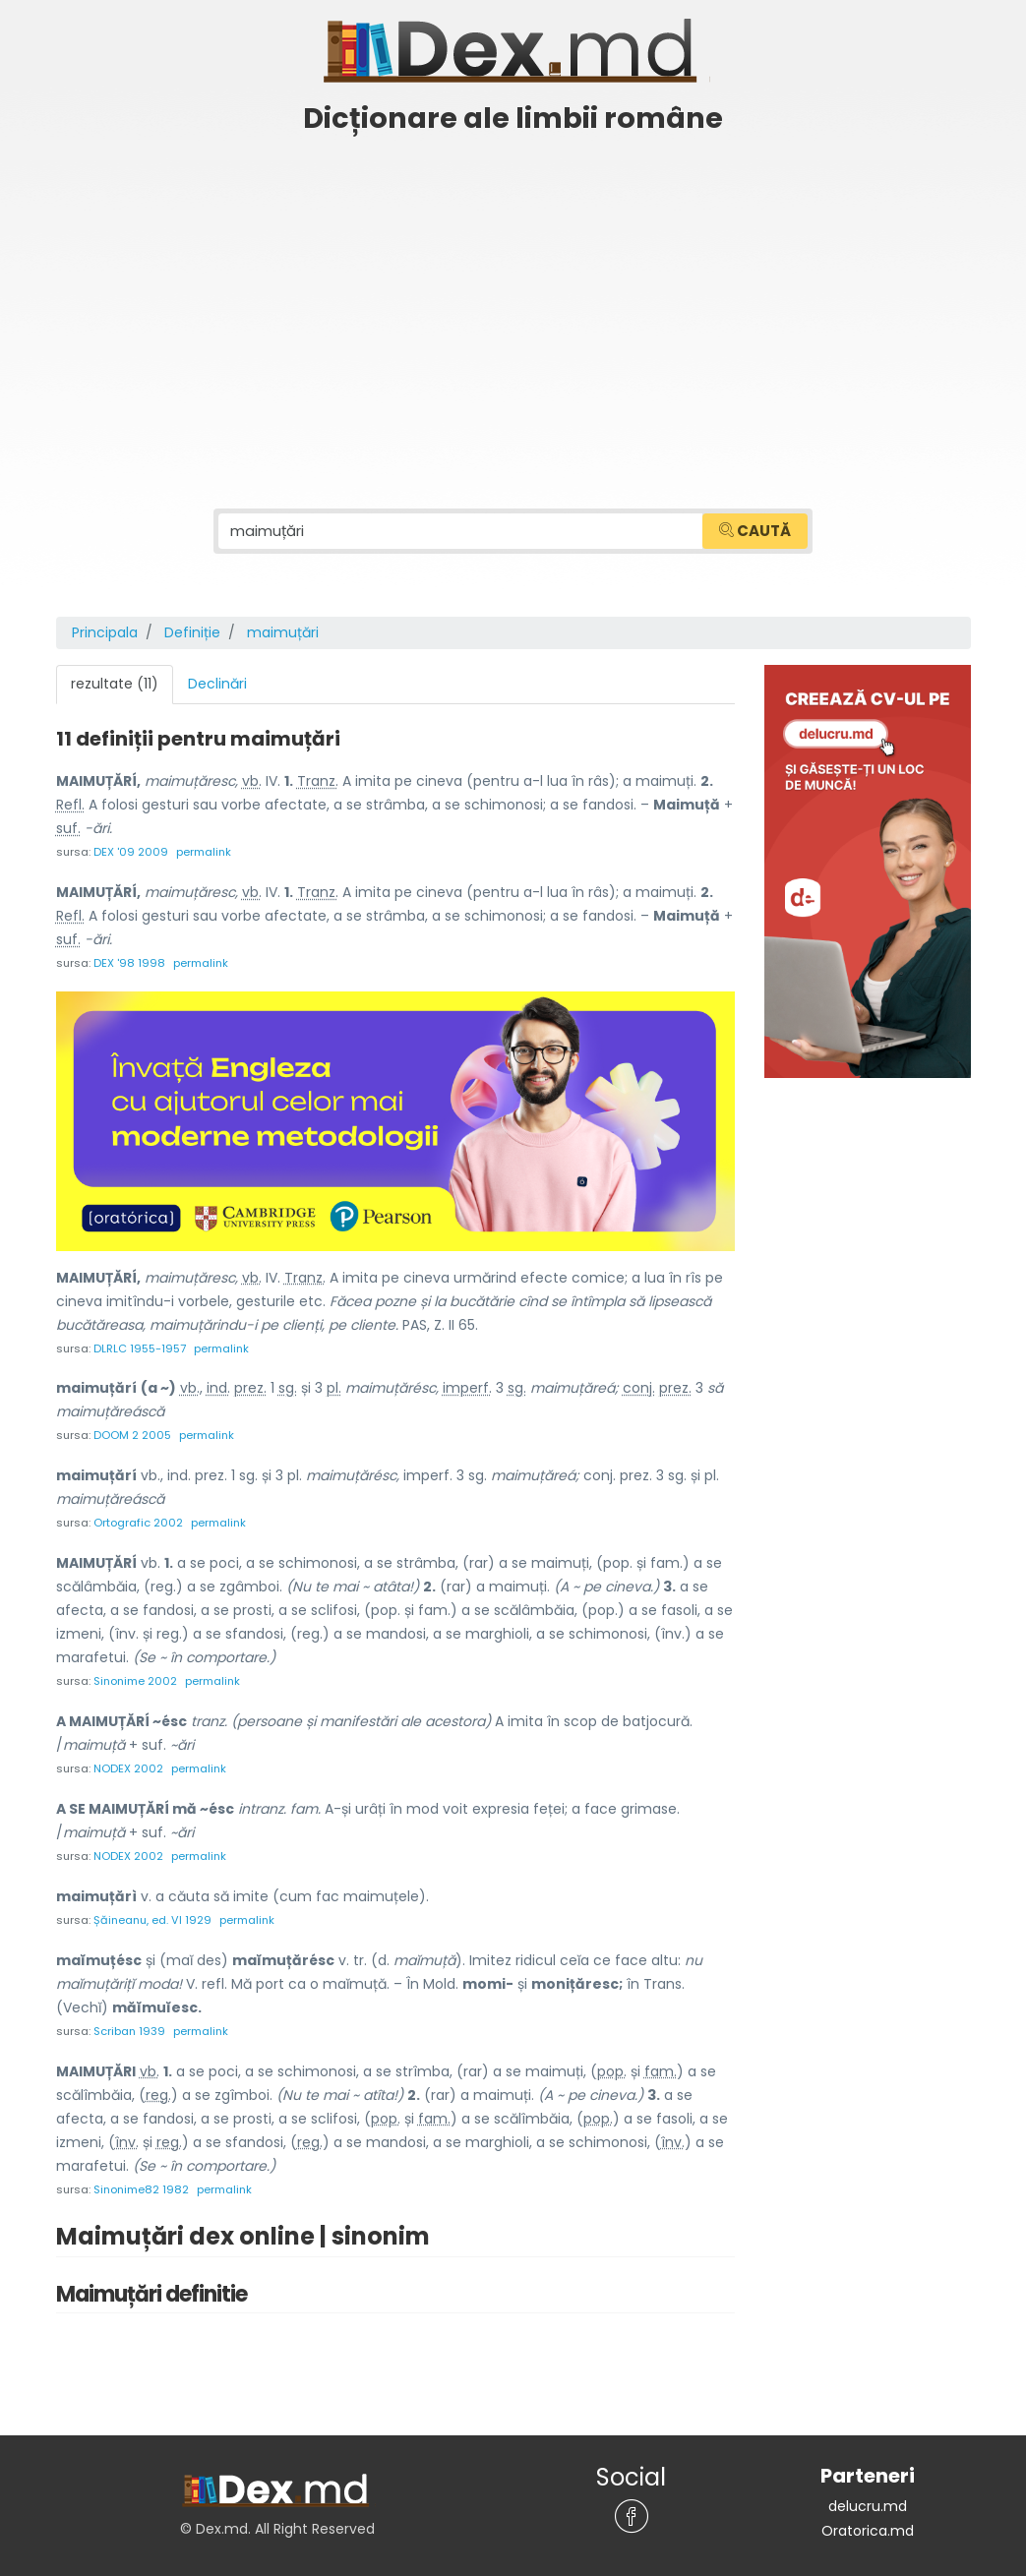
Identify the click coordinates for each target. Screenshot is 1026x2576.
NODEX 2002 (128, 1762)
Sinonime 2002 (135, 1676)
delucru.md (867, 2495)
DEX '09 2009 (130, 851)
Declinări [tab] (217, 683)
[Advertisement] (513, 292)
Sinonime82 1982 (141, 2179)
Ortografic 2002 (138, 1519)
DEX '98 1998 (129, 961)
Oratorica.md (867, 2519)
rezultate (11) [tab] (114, 683)
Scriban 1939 (129, 2022)
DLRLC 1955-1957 (139, 1345)
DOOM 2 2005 (132, 1432)
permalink (203, 851)
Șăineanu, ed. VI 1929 (152, 1912)
